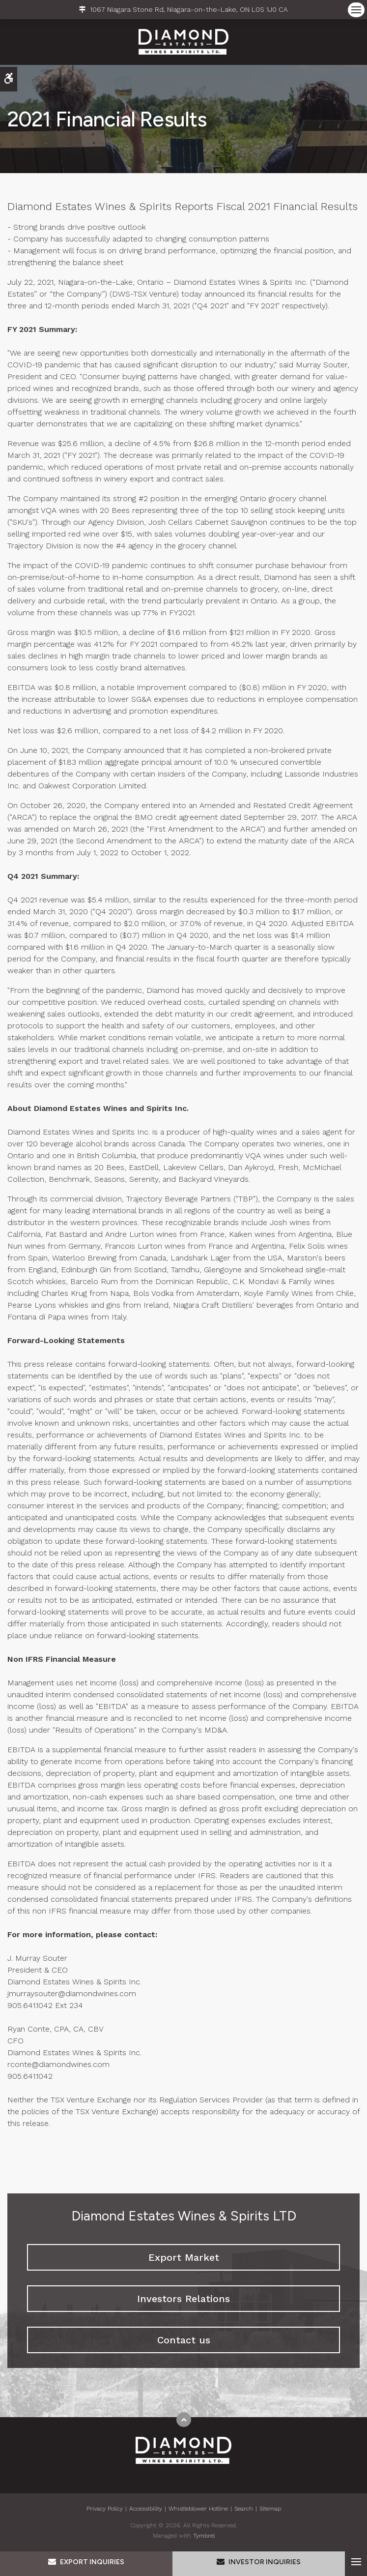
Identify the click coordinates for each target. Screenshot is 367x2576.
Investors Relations (183, 2299)
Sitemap (270, 2508)
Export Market (183, 2257)
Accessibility (145, 2508)
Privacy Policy (104, 2508)
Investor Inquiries (259, 2561)
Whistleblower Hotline (198, 2508)
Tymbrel (204, 2535)
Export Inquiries (86, 2561)
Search (243, 2508)
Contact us (183, 2340)
